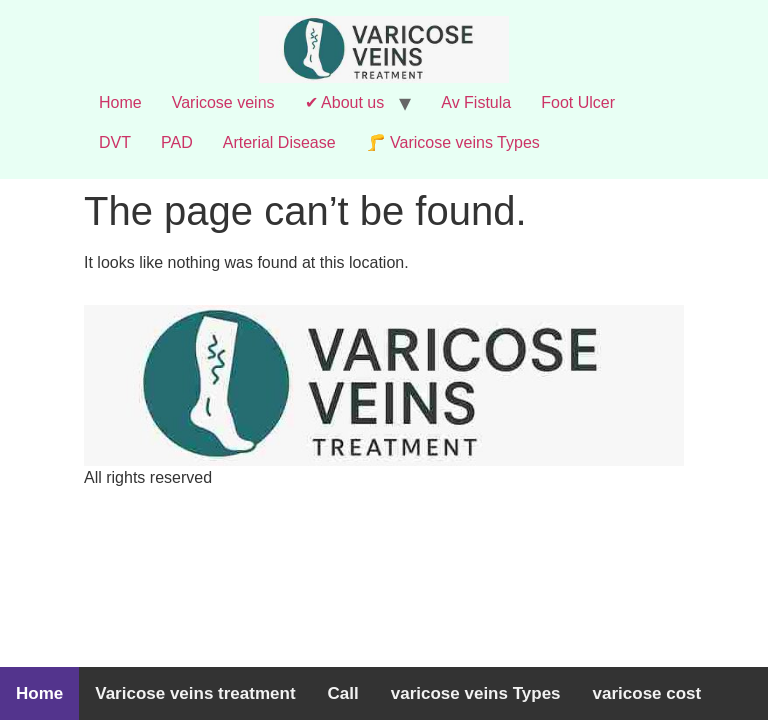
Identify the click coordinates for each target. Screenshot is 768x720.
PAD (177, 142)
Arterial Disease (279, 142)
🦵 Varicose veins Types (453, 142)
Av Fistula (476, 102)
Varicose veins (223, 102)
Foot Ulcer (578, 102)
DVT (115, 142)
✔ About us (345, 102)
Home (120, 102)
